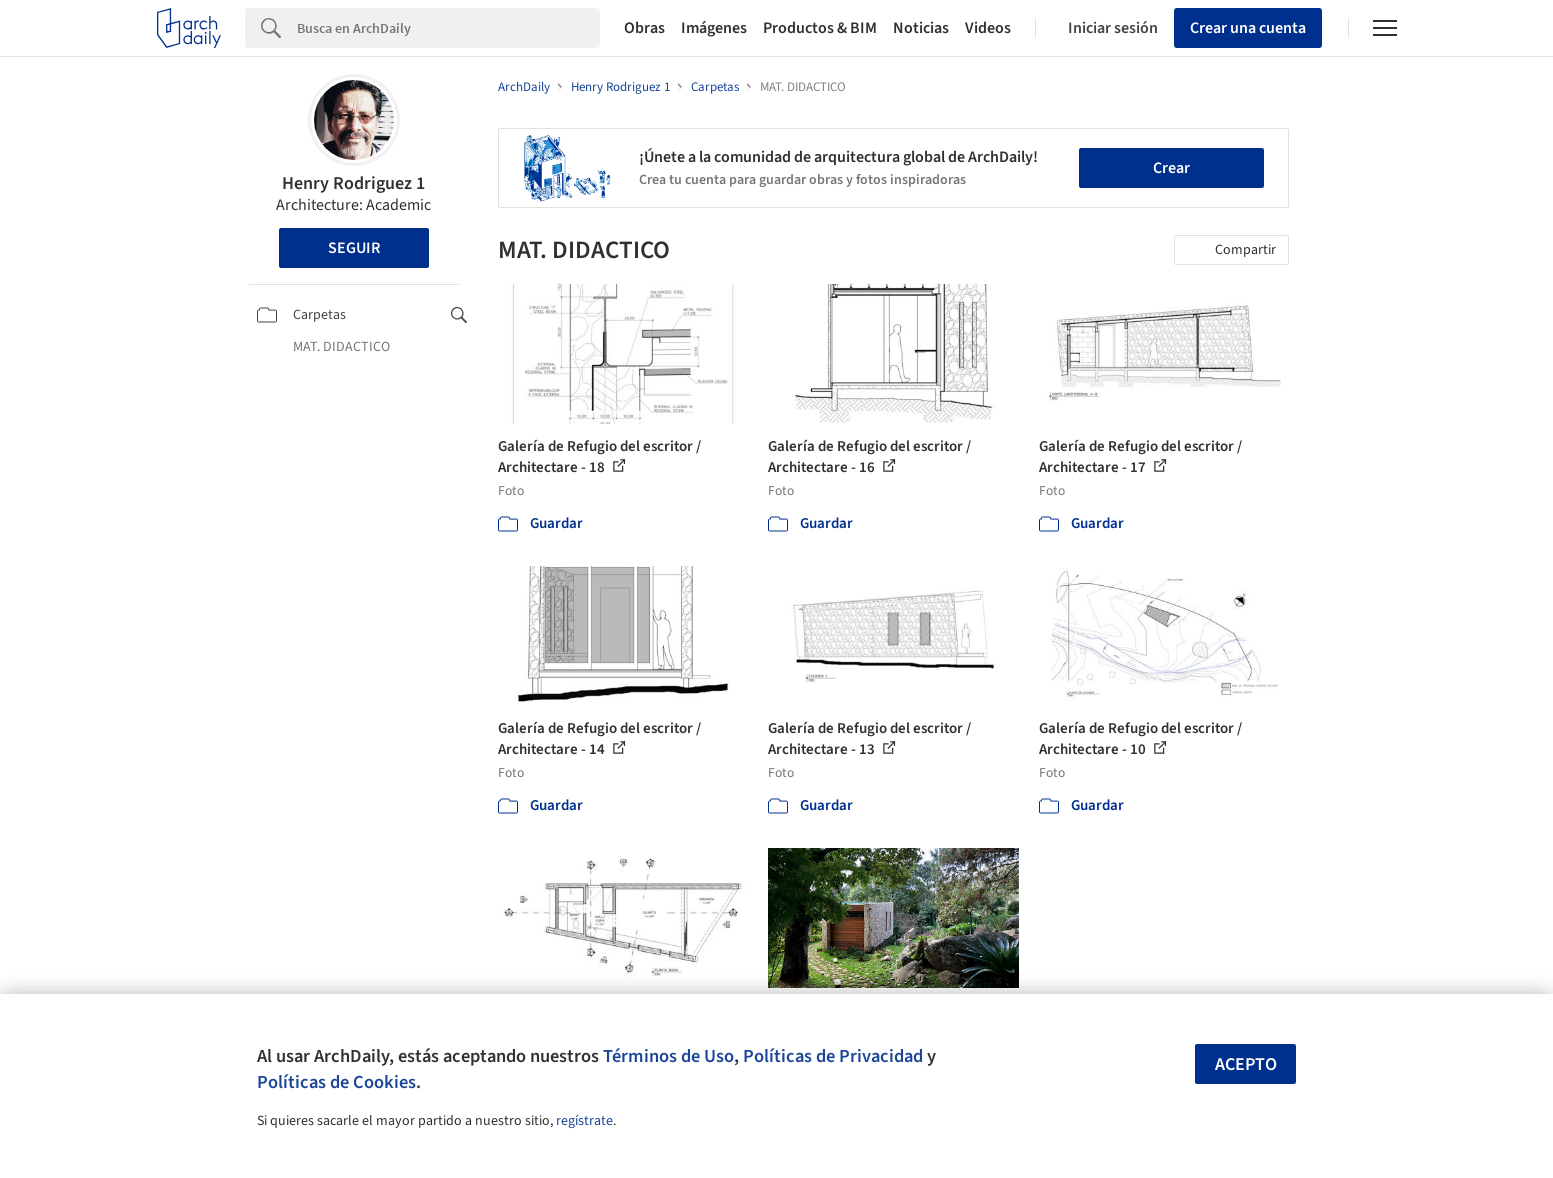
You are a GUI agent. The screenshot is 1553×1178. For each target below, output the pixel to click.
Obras (644, 28)
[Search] (448, 28)
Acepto (1246, 1064)
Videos (988, 28)
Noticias (921, 28)
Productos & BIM (820, 28)
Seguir (354, 248)
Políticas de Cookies (336, 1082)
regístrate (584, 1121)
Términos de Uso (668, 1056)
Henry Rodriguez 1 (353, 183)
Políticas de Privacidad (833, 1056)
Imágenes (714, 28)
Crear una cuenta (1248, 28)
